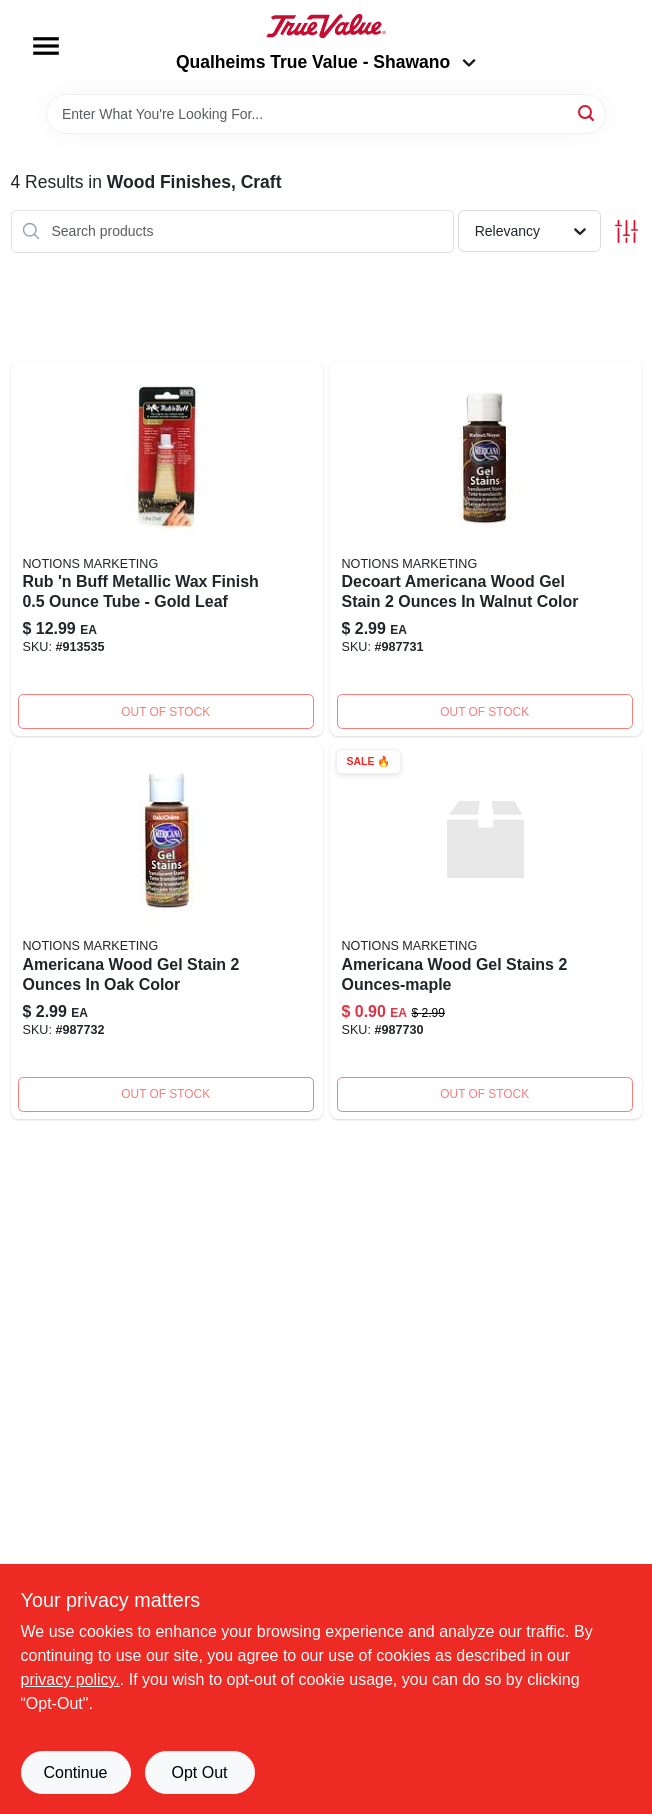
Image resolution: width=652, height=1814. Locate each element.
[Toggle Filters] (626, 231)
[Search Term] (326, 114)
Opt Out (199, 1772)
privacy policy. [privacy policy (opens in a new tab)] (70, 1679)
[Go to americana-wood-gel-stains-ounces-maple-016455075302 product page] (486, 931)
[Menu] (46, 46)
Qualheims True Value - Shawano (326, 62)
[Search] (587, 112)
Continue (75, 1772)
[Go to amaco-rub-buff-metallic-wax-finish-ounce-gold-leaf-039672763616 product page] (167, 549)
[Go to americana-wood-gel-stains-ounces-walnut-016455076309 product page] (486, 549)
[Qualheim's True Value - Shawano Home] (326, 26)
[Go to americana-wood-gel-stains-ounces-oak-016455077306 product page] (167, 931)
